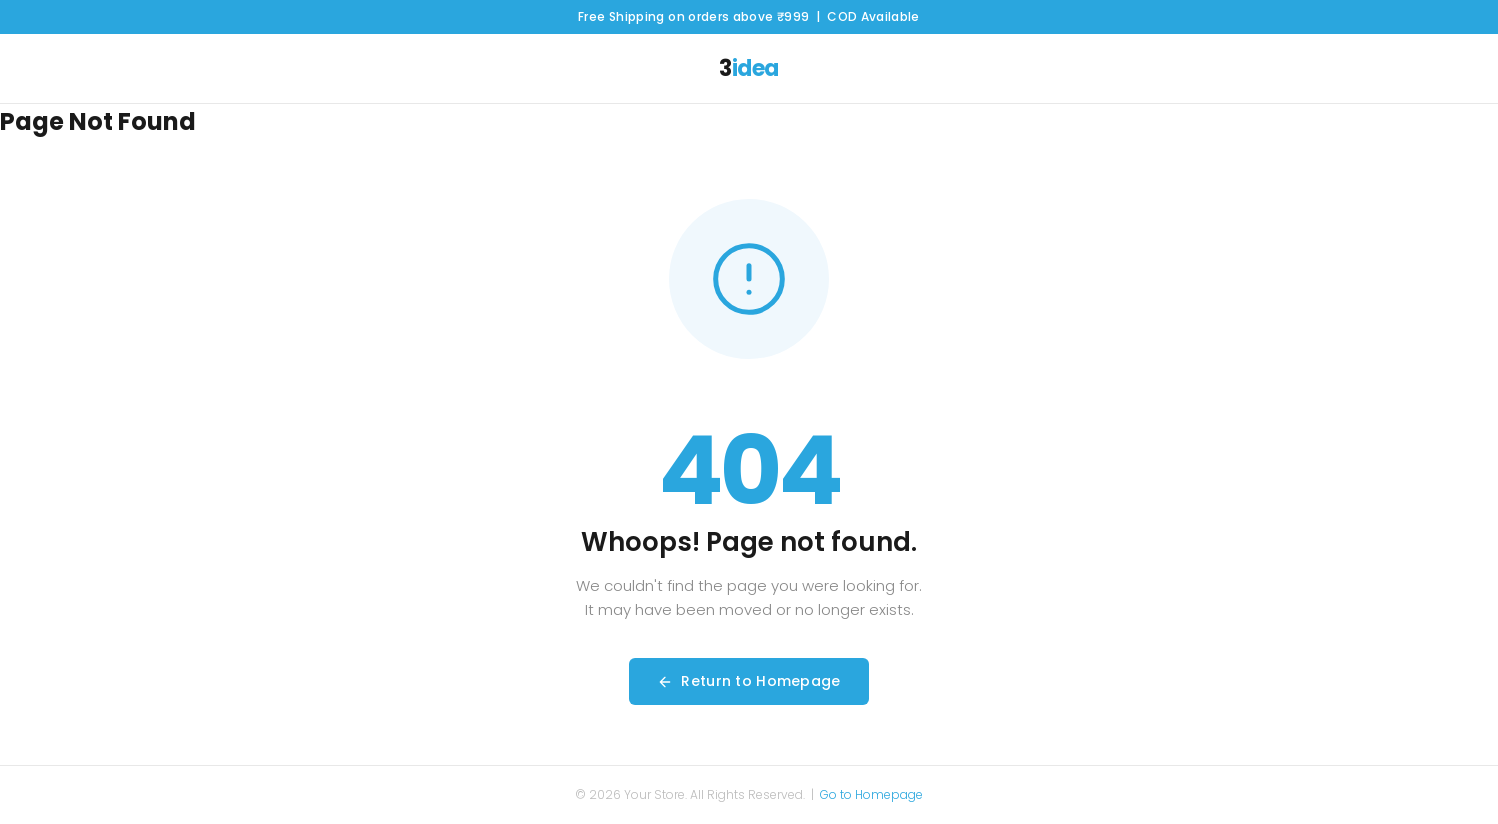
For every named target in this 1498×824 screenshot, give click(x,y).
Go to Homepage (871, 794)
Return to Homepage (748, 681)
